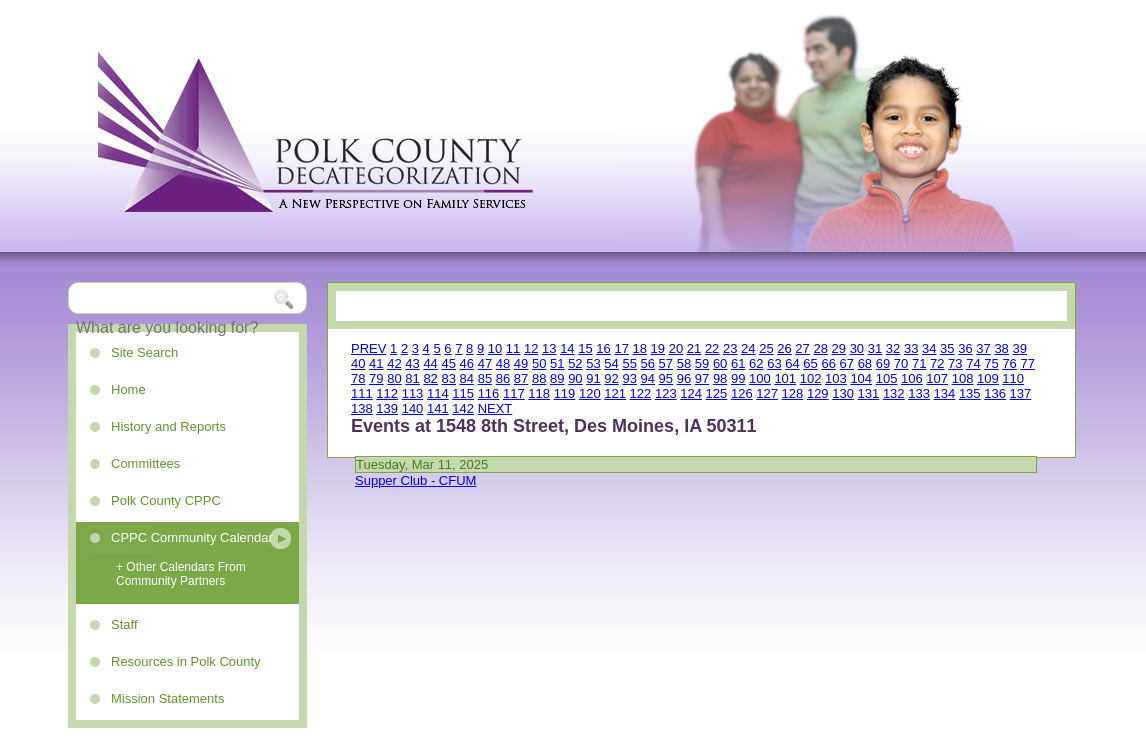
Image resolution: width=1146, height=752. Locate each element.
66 (828, 363)
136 (995, 393)
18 (640, 348)
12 (531, 348)
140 (413, 408)
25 (766, 348)
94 (648, 378)
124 (691, 393)
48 (503, 363)
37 (983, 348)
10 (495, 348)
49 (521, 363)
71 (919, 363)
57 (666, 363)
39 (1019, 348)
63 (774, 363)
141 (438, 408)
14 (567, 348)
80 (394, 378)
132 (894, 393)
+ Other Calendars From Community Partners (181, 574)
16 (603, 348)
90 (575, 378)
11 (513, 348)
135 (970, 393)
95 (666, 378)
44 (430, 363)
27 (802, 348)
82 (430, 378)
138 (362, 408)
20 (676, 348)
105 (887, 378)
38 (1001, 348)
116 (489, 393)
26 (784, 348)
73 (955, 363)
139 (387, 408)
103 (836, 378)
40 (358, 363)
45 (448, 363)
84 (467, 378)
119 (565, 393)
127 (767, 393)
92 (611, 378)
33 (911, 348)
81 (412, 378)
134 (945, 393)
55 (629, 363)
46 (467, 363)
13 (549, 348)
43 (412, 363)
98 (720, 378)
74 (973, 363)
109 (988, 378)
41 (376, 363)
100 (760, 378)
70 (901, 363)
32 (893, 348)
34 (929, 348)
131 (869, 393)
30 (857, 348)
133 (919, 393)
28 (820, 348)
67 (847, 363)
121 (615, 393)
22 (712, 348)
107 (937, 378)
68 (865, 363)
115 (463, 393)
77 (1027, 363)
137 (1021, 393)
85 (485, 378)
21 (694, 348)
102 (811, 378)
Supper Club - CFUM (415, 480)
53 (593, 363)
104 (861, 378)
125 (717, 393)
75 (991, 363)
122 (641, 393)
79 (376, 378)
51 (557, 363)
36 (965, 348)
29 (839, 348)
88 (539, 378)
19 (658, 348)
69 (883, 363)
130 (843, 393)
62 (756, 363)
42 (394, 363)
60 (720, 363)
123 (666, 393)
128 (793, 393)
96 (684, 378)
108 (963, 378)
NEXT (495, 408)
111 (362, 393)
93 (629, 378)
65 (810, 363)
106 (912, 378)
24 (748, 348)
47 (485, 363)
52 (575, 363)
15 (585, 348)
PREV (368, 348)
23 (730, 348)
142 (463, 408)
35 (947, 348)
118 (539, 393)
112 (387, 393)
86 (503, 378)
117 (514, 393)
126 (742, 393)
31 (875, 348)
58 (684, 363)
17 (621, 348)
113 (413, 393)
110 (1013, 378)
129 (818, 393)
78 (358, 378)
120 (590, 393)
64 (792, 363)
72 (937, 363)
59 (702, 363)
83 (448, 378)
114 (438, 393)
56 (648, 363)
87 (521, 378)
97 (702, 378)
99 (738, 378)
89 (557, 378)
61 (738, 363)
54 (611, 363)
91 (593, 378)
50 (539, 363)
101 (785, 378)
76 (1009, 363)
